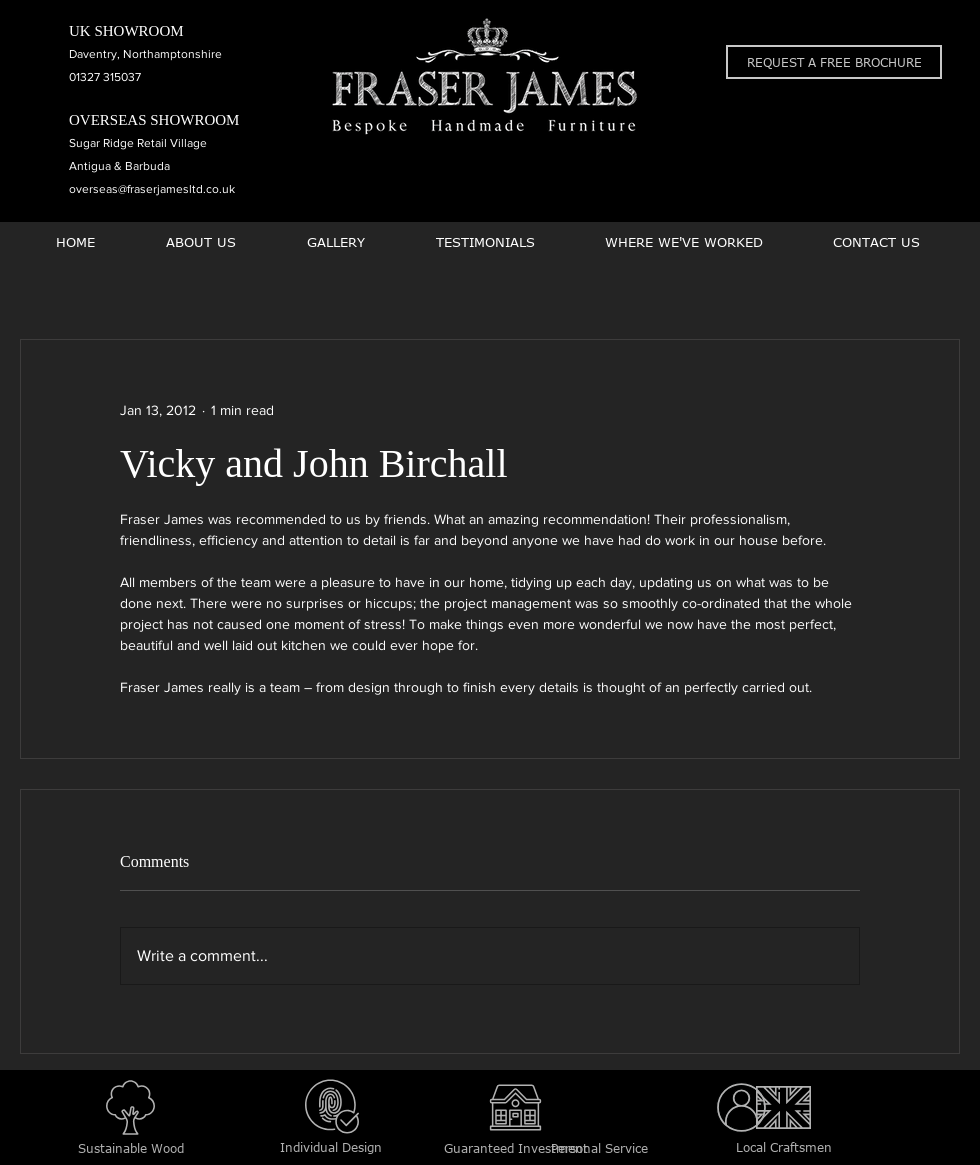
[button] (834, 62)
